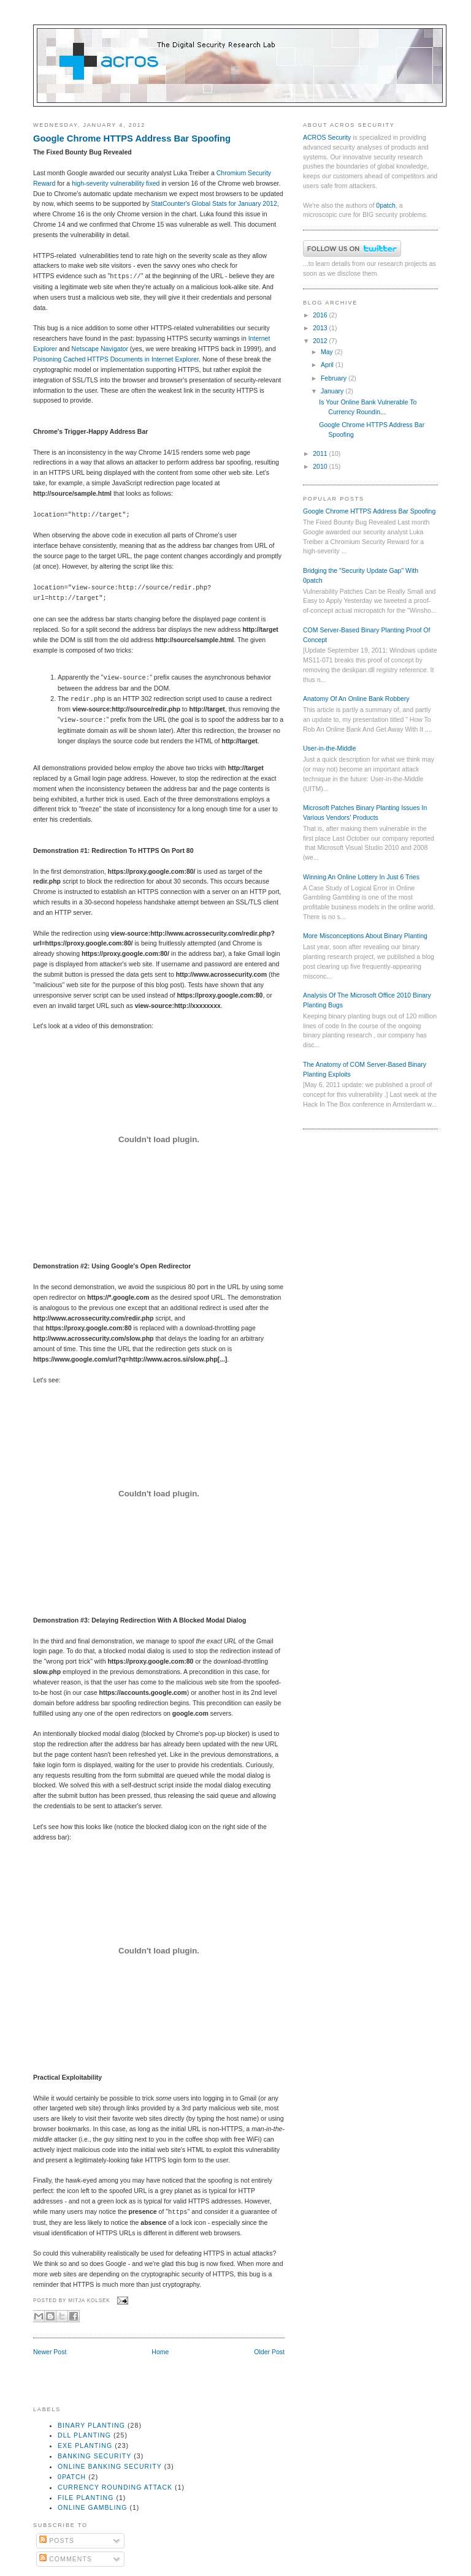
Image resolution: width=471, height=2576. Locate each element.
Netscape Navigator (100, 348)
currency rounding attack (115, 2487)
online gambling (92, 2507)
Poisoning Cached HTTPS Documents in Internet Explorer (116, 359)
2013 (321, 327)
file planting (85, 2497)
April (328, 364)
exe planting (85, 2445)
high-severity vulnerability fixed (115, 183)
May (328, 351)
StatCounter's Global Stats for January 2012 (214, 203)
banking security (94, 2456)
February (334, 378)
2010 (321, 466)
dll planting (84, 2435)
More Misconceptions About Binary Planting (365, 935)
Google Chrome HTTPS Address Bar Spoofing (132, 138)
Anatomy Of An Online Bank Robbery (356, 698)
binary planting (91, 2425)
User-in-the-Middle (329, 748)
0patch (386, 205)
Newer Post (49, 2351)
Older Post (269, 2351)
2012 (321, 340)
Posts (56, 2540)
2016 (321, 315)
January (333, 391)
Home (160, 2351)
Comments (65, 2559)
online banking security (110, 2466)
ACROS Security (327, 137)
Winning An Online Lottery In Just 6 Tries (361, 877)
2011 (321, 453)
